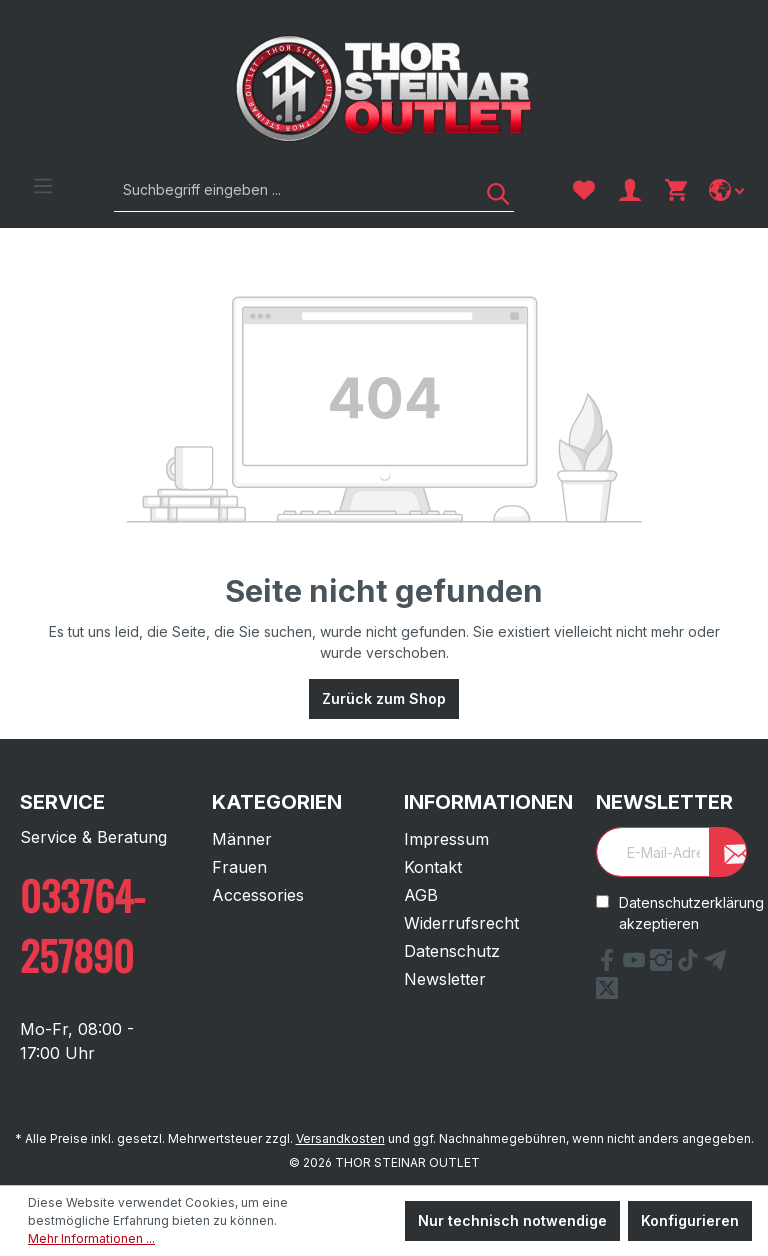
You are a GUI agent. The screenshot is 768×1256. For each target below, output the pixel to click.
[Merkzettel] (584, 190)
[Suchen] (491, 189)
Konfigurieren (690, 1220)
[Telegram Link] (715, 965)
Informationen (488, 802)
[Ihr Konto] (630, 190)
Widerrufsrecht (461, 923)
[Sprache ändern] (728, 190)
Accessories (258, 895)
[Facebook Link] (609, 965)
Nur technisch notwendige (512, 1220)
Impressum (446, 839)
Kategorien (277, 802)
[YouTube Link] (636, 965)
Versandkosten (340, 1138)
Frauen (239, 867)
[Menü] (43, 186)
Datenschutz (452, 951)
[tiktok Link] (690, 965)
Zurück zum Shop (384, 698)
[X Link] (607, 993)
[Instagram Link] (663, 965)
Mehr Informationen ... (91, 1238)
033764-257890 (82, 925)
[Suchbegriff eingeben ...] (291, 189)
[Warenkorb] (676, 190)
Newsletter (445, 979)
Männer (242, 839)
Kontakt (433, 867)
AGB (421, 895)
